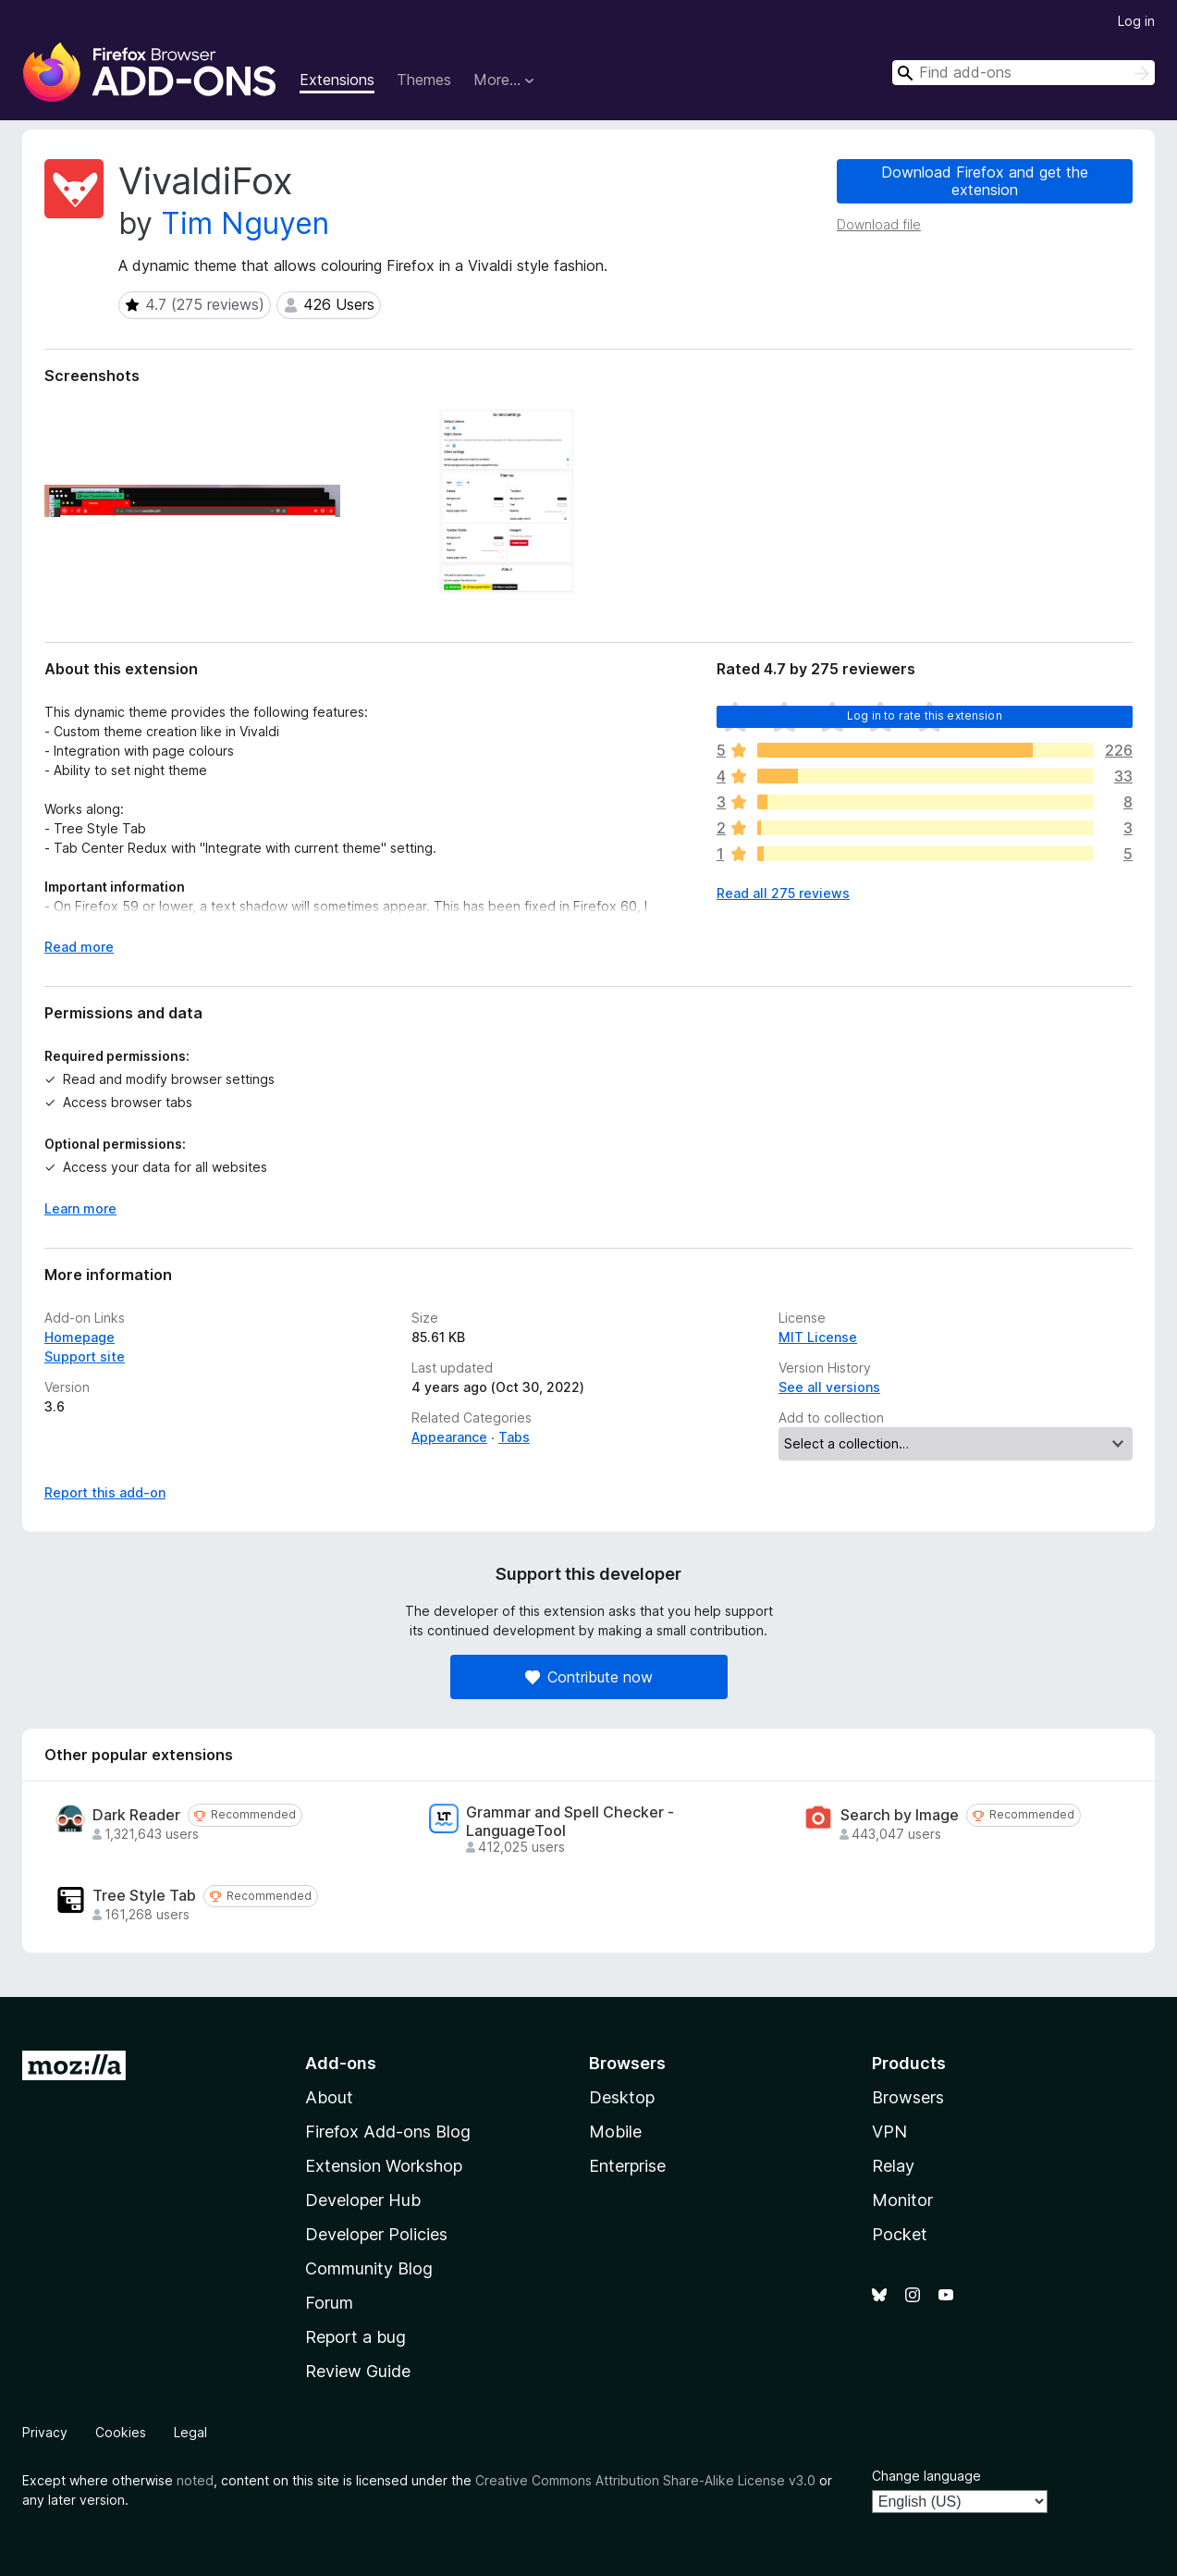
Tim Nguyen (245, 223)
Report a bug (355, 2337)
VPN (889, 2131)
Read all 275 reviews (783, 893)
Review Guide (358, 2371)
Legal (190, 2432)
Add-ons (340, 2063)
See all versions (829, 1387)
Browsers (908, 2097)
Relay (893, 2165)
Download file (879, 224)
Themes (424, 79)
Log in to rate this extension (924, 715)
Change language (926, 2476)
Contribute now (589, 1677)
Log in (1136, 21)
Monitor (902, 2200)
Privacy (44, 2432)
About (329, 2097)
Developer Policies (376, 2234)
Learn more (80, 1208)
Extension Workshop (383, 2165)
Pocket (899, 2234)
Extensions (337, 79)
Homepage (79, 1337)
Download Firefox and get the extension (984, 181)
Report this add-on (105, 1492)
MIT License (818, 1337)
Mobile (615, 2131)
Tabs (514, 1437)
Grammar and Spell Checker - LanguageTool (570, 1821)
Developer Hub (363, 2200)
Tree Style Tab (144, 1895)
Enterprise (627, 2165)
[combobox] (1023, 72)
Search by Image (899, 1815)
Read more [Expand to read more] (79, 947)
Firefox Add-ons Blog (388, 2131)
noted (195, 2480)
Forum (329, 2302)
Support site (84, 1356)
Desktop (622, 2097)
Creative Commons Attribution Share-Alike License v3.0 (645, 2480)
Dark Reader (136, 1815)
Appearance (449, 1437)
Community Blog (369, 2268)
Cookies (120, 2432)
